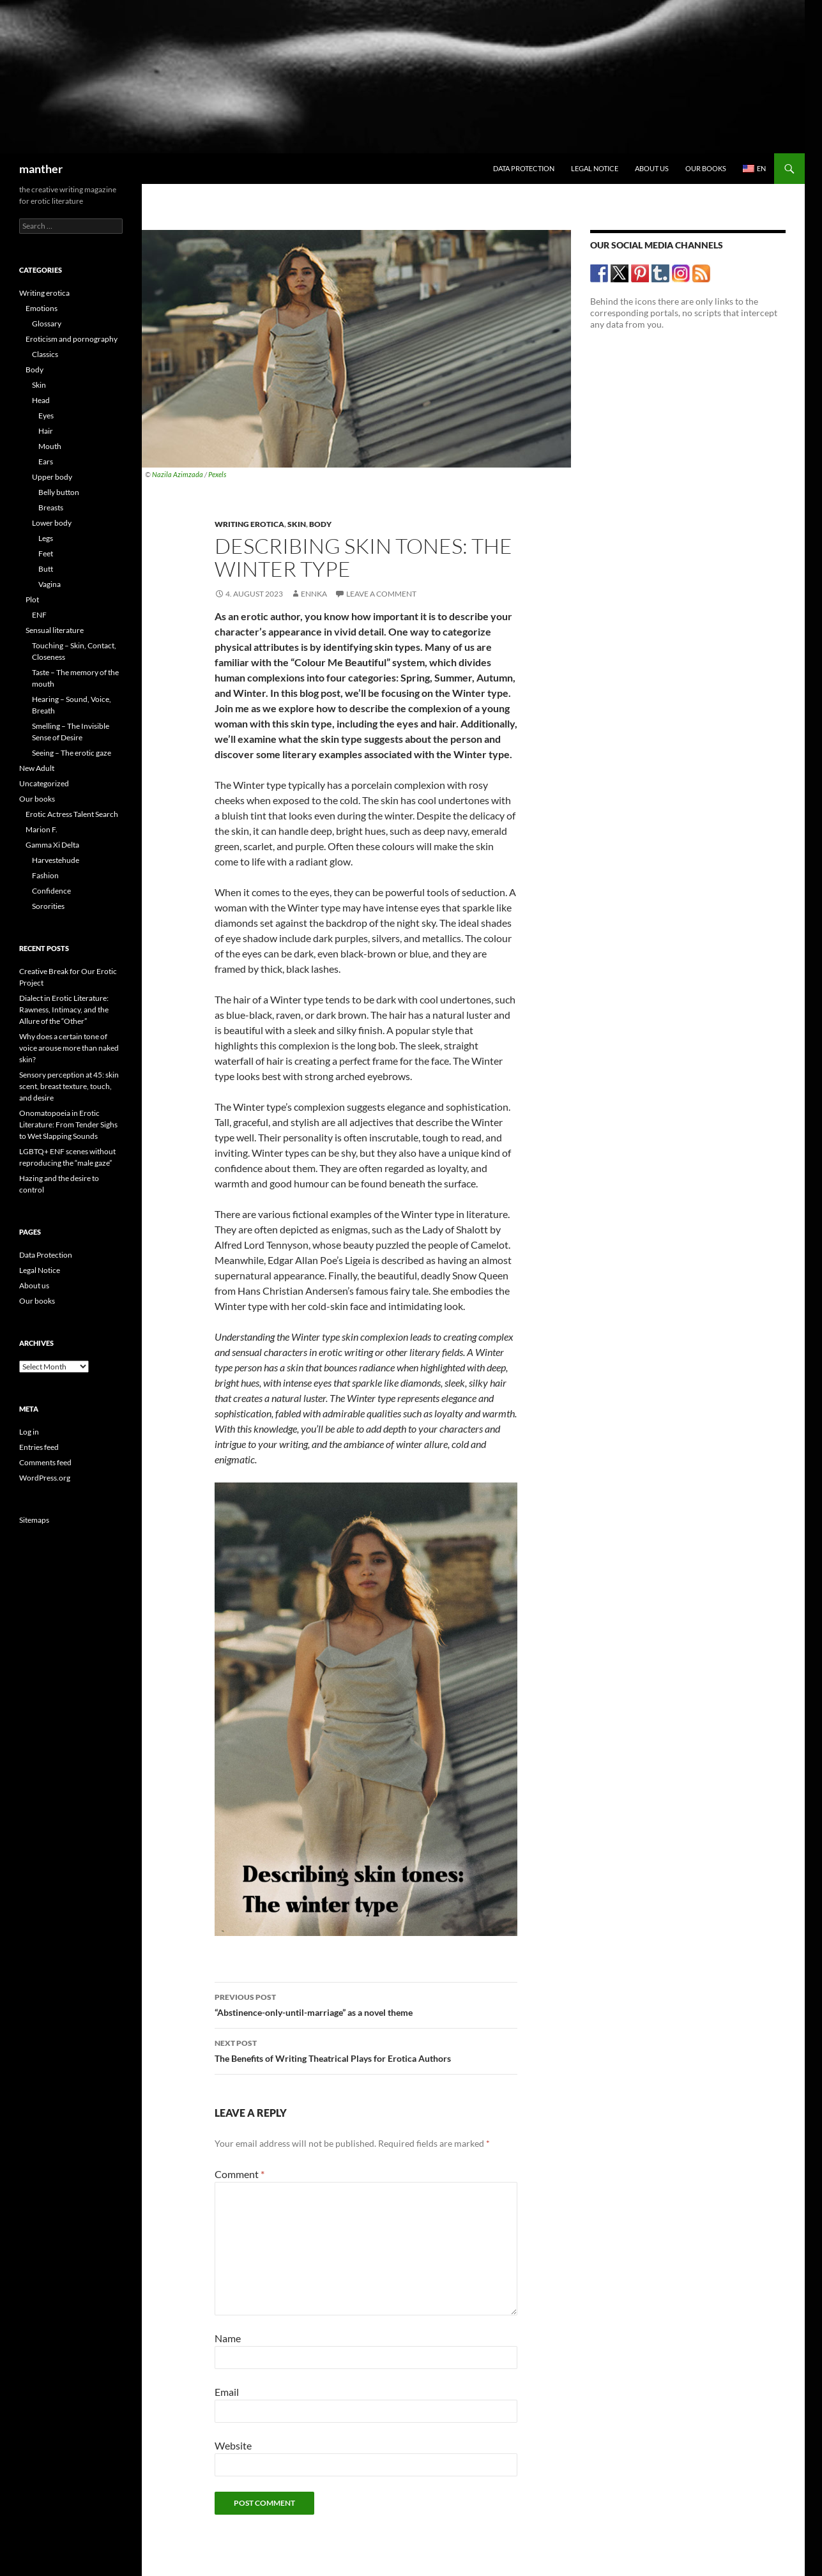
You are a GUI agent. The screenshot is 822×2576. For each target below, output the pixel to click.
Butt (45, 569)
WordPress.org (44, 1477)
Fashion (45, 875)
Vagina (49, 584)
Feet (45, 553)
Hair (45, 431)
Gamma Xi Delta (52, 845)
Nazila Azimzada (177, 474)
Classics (45, 354)
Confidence (51, 891)
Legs (45, 538)
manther (41, 169)
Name (228, 2338)
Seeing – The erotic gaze (71, 753)
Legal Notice (594, 168)
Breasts (50, 507)
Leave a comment (381, 593)
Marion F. (41, 829)
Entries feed (39, 1447)
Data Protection (523, 168)
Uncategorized (44, 783)
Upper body (52, 477)
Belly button (58, 492)
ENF (39, 615)
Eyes (46, 415)
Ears (45, 461)
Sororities (48, 906)
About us (652, 168)
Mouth (49, 446)
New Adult (36, 768)
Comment (239, 2174)
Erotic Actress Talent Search (72, 814)
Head (41, 400)
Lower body (52, 523)
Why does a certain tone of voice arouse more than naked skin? (69, 1048)
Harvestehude (55, 860)
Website (233, 2445)
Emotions (41, 308)
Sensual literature (55, 630)
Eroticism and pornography (72, 339)
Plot (32, 599)
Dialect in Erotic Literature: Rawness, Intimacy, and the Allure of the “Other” (64, 1009)
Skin (296, 524)
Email (227, 2392)
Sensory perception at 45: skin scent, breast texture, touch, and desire (69, 1086)
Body (320, 524)
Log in (29, 1432)
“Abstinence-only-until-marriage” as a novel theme (366, 2004)
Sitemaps (34, 1520)
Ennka (314, 593)
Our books (705, 168)
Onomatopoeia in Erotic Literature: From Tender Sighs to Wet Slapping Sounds (68, 1124)
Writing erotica (249, 524)
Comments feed (45, 1462)
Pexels (217, 474)
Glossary (46, 323)
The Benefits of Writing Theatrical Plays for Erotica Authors (366, 2050)
